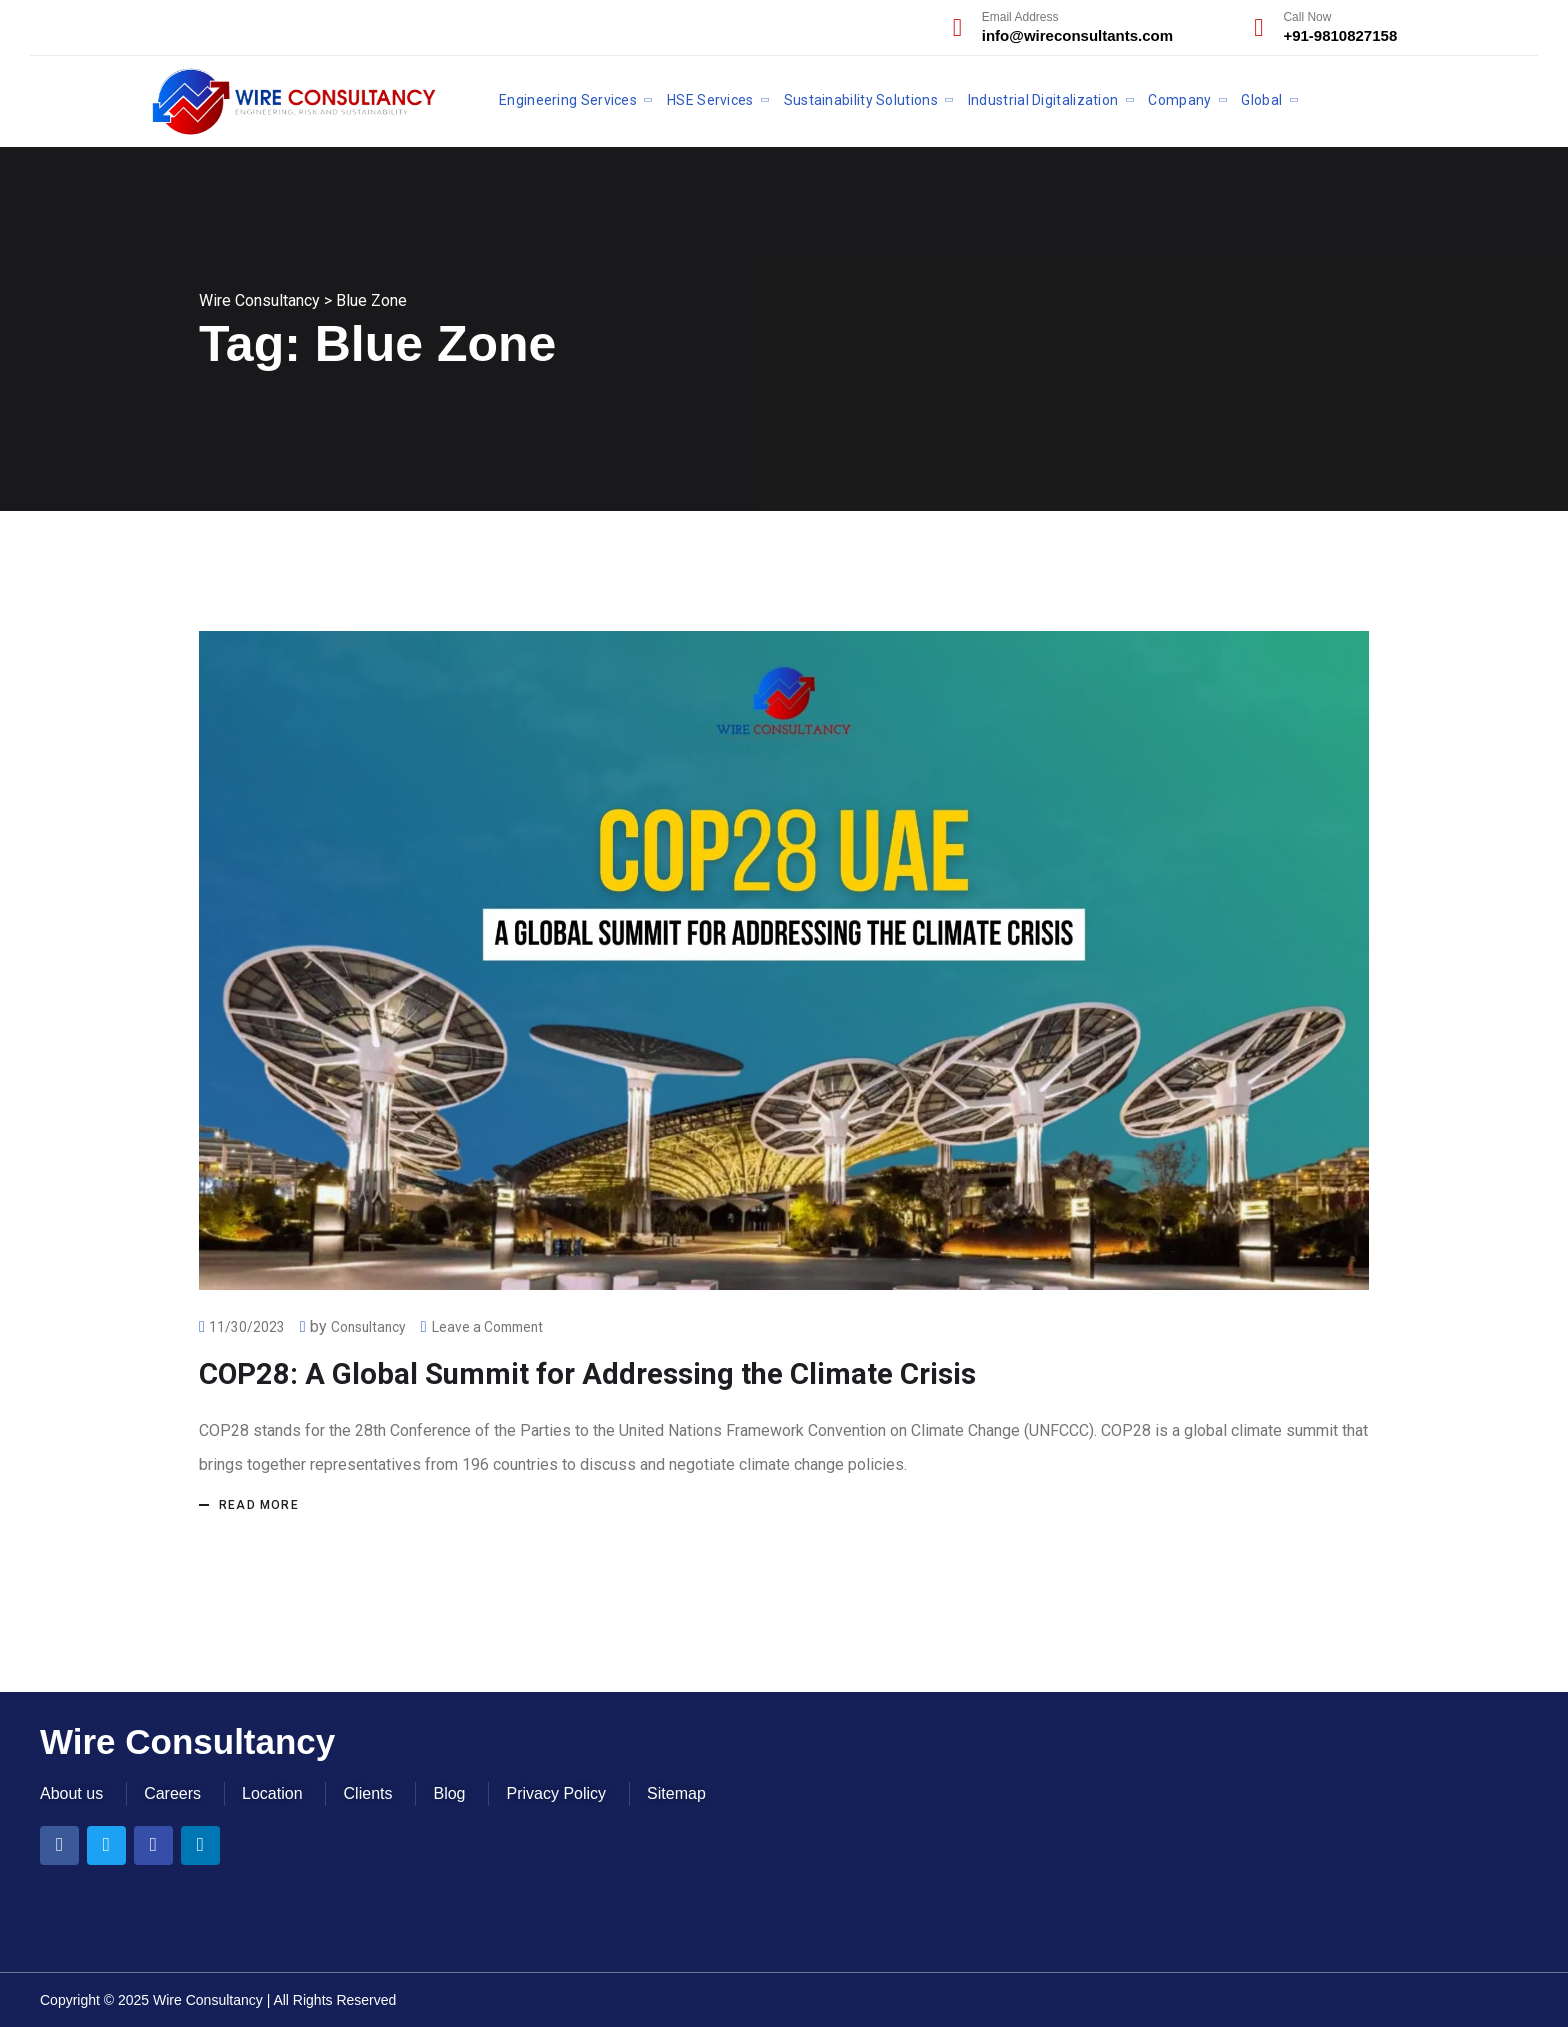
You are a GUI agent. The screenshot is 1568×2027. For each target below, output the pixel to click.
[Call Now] (1258, 27)
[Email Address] (957, 27)
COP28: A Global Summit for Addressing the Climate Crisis (596, 1373)
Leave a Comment (493, 1327)
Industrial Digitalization (1043, 100)
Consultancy (370, 1327)
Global (1261, 100)
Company (1179, 100)
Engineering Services (568, 100)
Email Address (1020, 17)
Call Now (1307, 17)
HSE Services (710, 100)
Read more (259, 1505)
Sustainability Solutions (861, 100)
